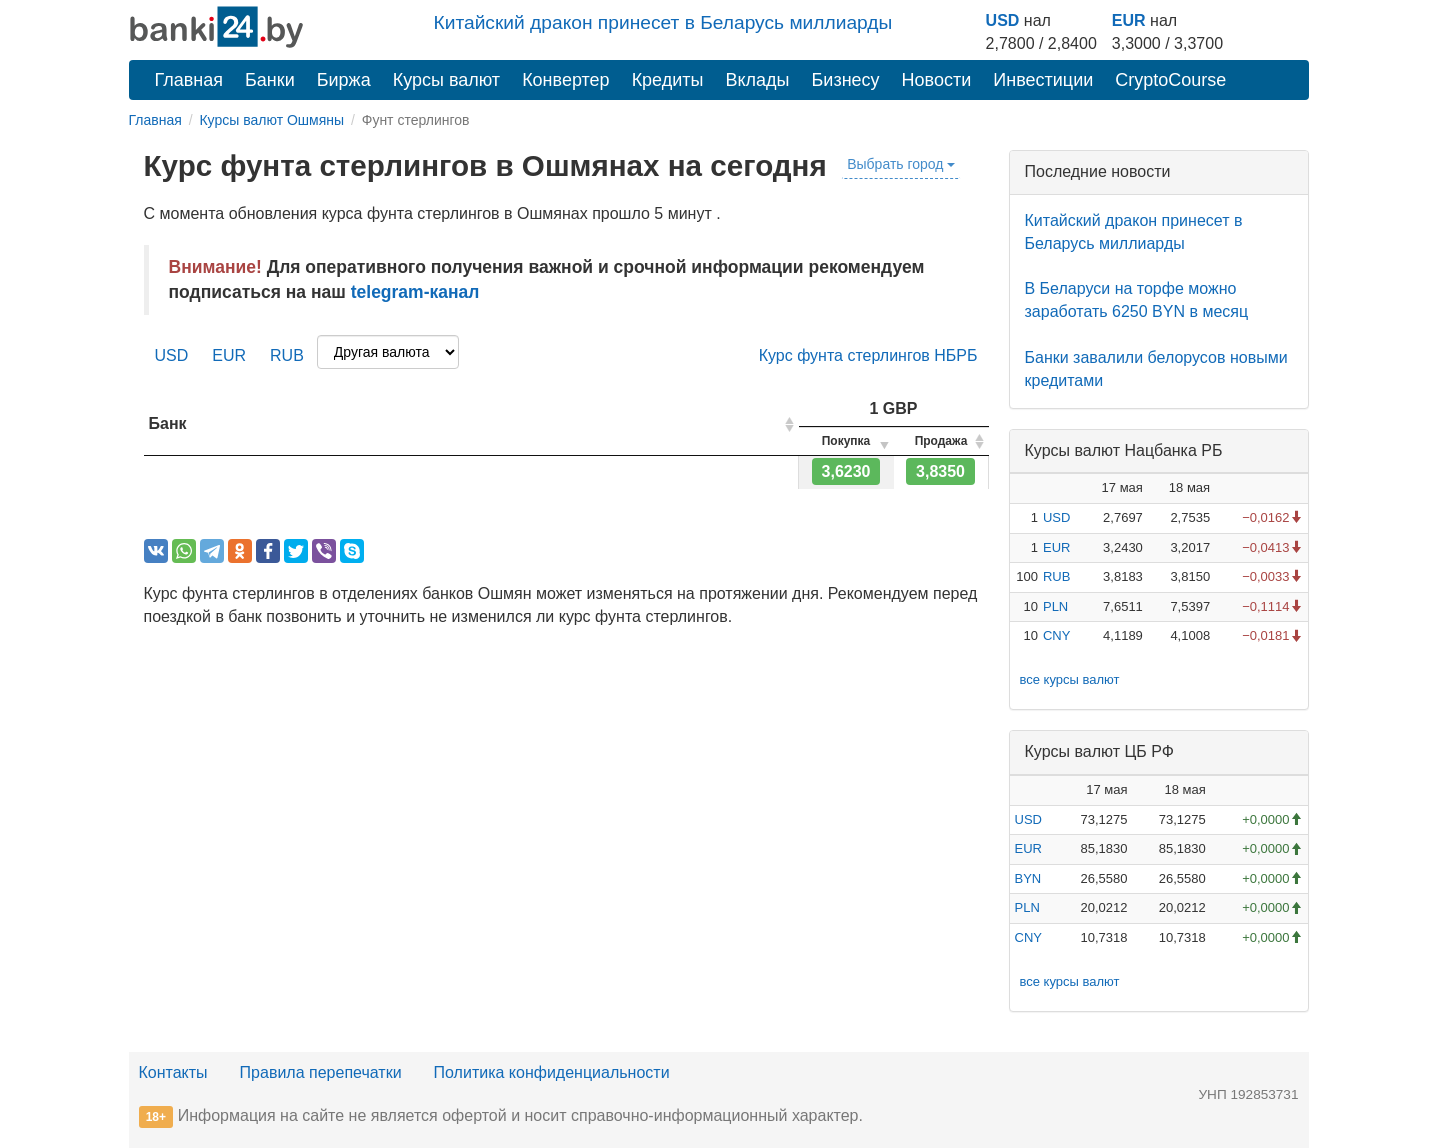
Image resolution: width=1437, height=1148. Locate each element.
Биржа (344, 80)
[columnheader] (471, 424)
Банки (270, 80)
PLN (1055, 606)
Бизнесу (846, 80)
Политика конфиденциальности (552, 1072)
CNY (1056, 635)
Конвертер (566, 80)
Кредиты (668, 80)
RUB (287, 355)
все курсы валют (1070, 679)
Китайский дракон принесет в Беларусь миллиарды (663, 22)
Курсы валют (446, 80)
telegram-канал (415, 292)
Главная (189, 80)
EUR (1129, 20)
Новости (937, 80)
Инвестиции (1043, 80)
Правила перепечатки (321, 1072)
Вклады (757, 80)
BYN (1028, 878)
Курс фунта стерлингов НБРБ (868, 355)
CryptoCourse (1170, 80)
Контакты (173, 1072)
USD (1003, 20)
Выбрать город (901, 164)
